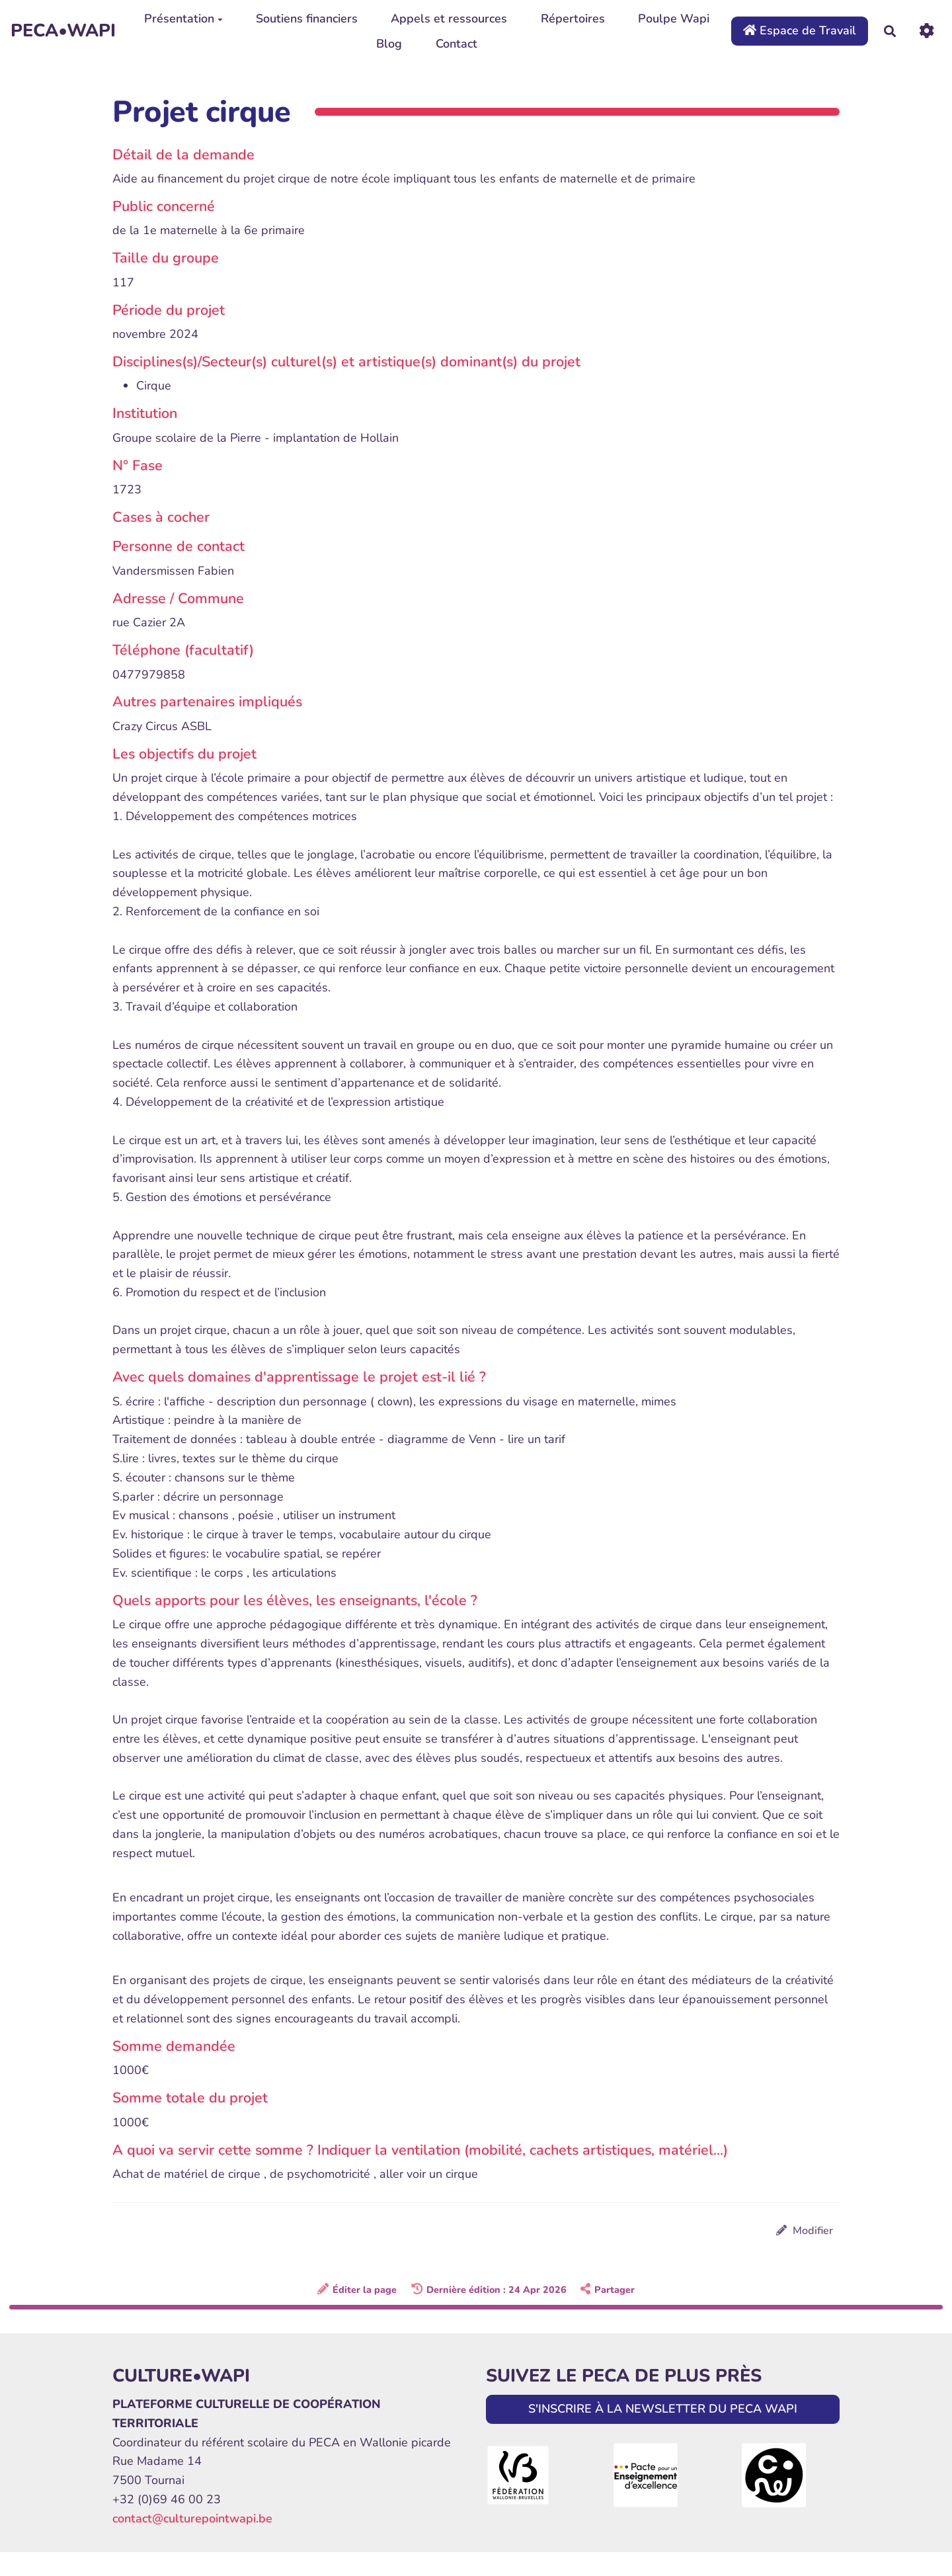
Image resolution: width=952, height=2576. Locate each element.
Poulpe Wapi (673, 18)
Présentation (183, 18)
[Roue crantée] (926, 30)
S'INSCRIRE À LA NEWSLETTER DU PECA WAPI (662, 2409)
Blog (389, 44)
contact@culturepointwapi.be (192, 2518)
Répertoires (573, 18)
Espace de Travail (799, 30)
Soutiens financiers (307, 18)
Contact (456, 44)
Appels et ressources (449, 18)
